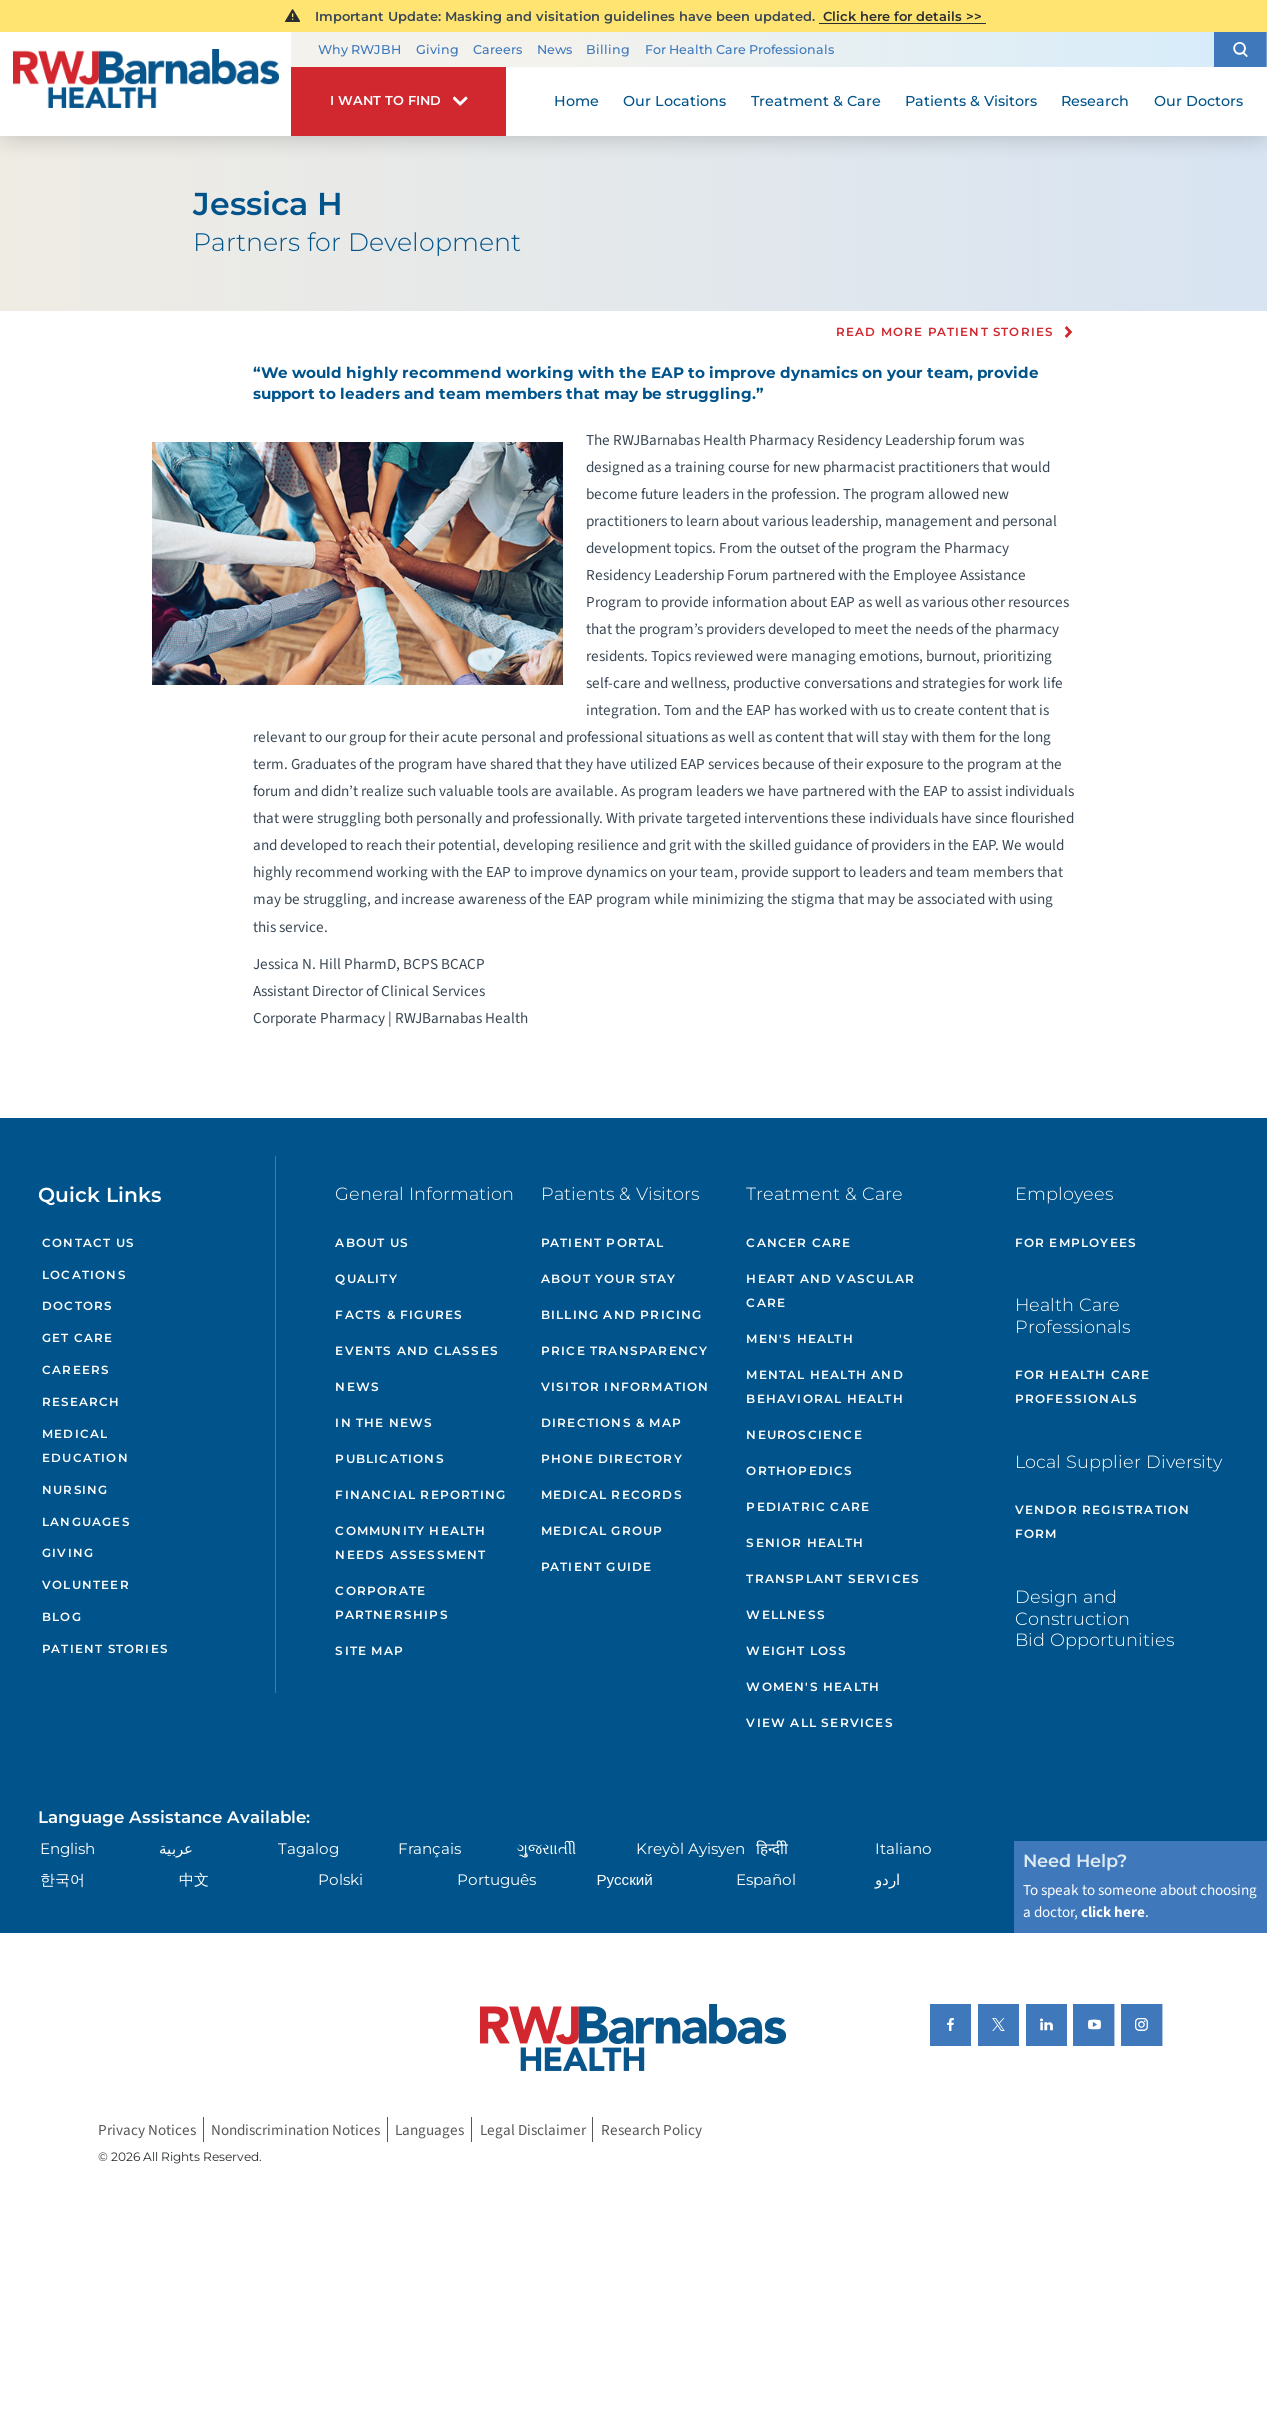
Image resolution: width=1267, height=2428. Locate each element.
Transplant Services (833, 1578)
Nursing (75, 1490)
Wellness (786, 1614)
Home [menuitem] (576, 101)
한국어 (62, 1879)
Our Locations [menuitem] (674, 101)
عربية (176, 1848)
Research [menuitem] (1095, 101)
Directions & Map (611, 1422)
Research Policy (651, 2129)
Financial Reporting (420, 1494)
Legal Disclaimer (533, 2129)
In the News (384, 1422)
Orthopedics (799, 1470)
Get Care (77, 1338)
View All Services (819, 1722)
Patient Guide (597, 1566)
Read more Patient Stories (945, 332)
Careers (497, 49)
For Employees (1076, 1242)
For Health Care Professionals (739, 49)
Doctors (77, 1306)
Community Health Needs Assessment (410, 1542)
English (67, 1848)
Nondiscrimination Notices (295, 2129)
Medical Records (612, 1494)
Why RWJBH (359, 49)
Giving (437, 49)
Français (429, 1848)
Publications (389, 1458)
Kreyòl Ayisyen (690, 1848)
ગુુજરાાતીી (546, 1848)
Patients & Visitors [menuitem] (971, 101)
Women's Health (813, 1686)
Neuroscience (804, 1434)
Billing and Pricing (622, 1314)
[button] (1240, 49)
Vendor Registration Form (1103, 1521)
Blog (62, 1617)
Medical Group (602, 1530)
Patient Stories (105, 1649)
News (554, 49)
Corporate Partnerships (391, 1602)
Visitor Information (625, 1386)
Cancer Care (798, 1242)
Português (496, 1879)
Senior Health (805, 1542)
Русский (624, 1879)
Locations (84, 1275)
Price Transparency (625, 1350)
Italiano (903, 1848)
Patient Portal (603, 1242)
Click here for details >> (902, 16)
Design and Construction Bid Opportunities (1094, 1618)
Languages (86, 1522)
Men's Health (799, 1338)
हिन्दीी (772, 1848)
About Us (372, 1242)
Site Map (369, 1650)
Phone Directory (612, 1458)
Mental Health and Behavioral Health (824, 1386)
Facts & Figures (399, 1314)
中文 (194, 1879)
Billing (608, 49)
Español (766, 1879)
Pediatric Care (808, 1506)
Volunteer (86, 1585)
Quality (366, 1278)
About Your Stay (608, 1278)
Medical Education (85, 1446)
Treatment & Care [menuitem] (816, 101)
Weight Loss (796, 1650)
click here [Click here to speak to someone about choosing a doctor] (1113, 1912)
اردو (887, 1879)
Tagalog (308, 1848)
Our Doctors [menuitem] (1198, 101)
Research (81, 1402)
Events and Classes (417, 1350)
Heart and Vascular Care (830, 1290)
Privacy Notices (147, 2129)
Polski (340, 1879)
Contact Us (88, 1243)
